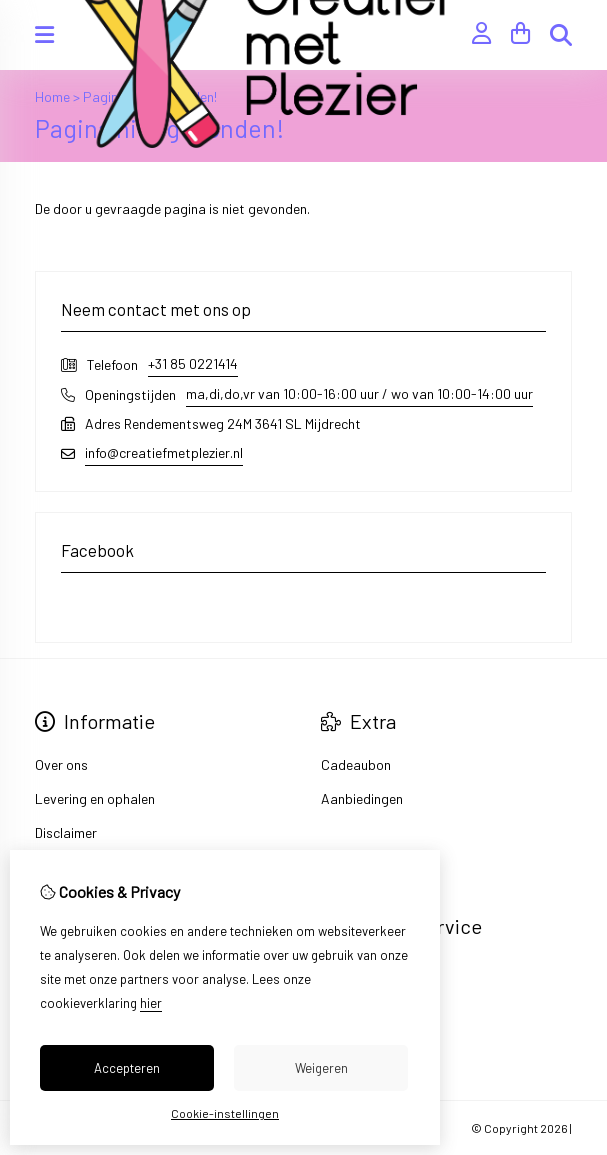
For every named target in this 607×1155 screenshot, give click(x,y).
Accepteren (127, 1068)
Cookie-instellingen (225, 1113)
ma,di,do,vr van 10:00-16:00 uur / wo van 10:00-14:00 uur (359, 393)
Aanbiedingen (362, 798)
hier (151, 1003)
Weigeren (321, 1068)
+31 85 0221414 (193, 363)
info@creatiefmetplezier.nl (164, 452)
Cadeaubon (356, 764)
